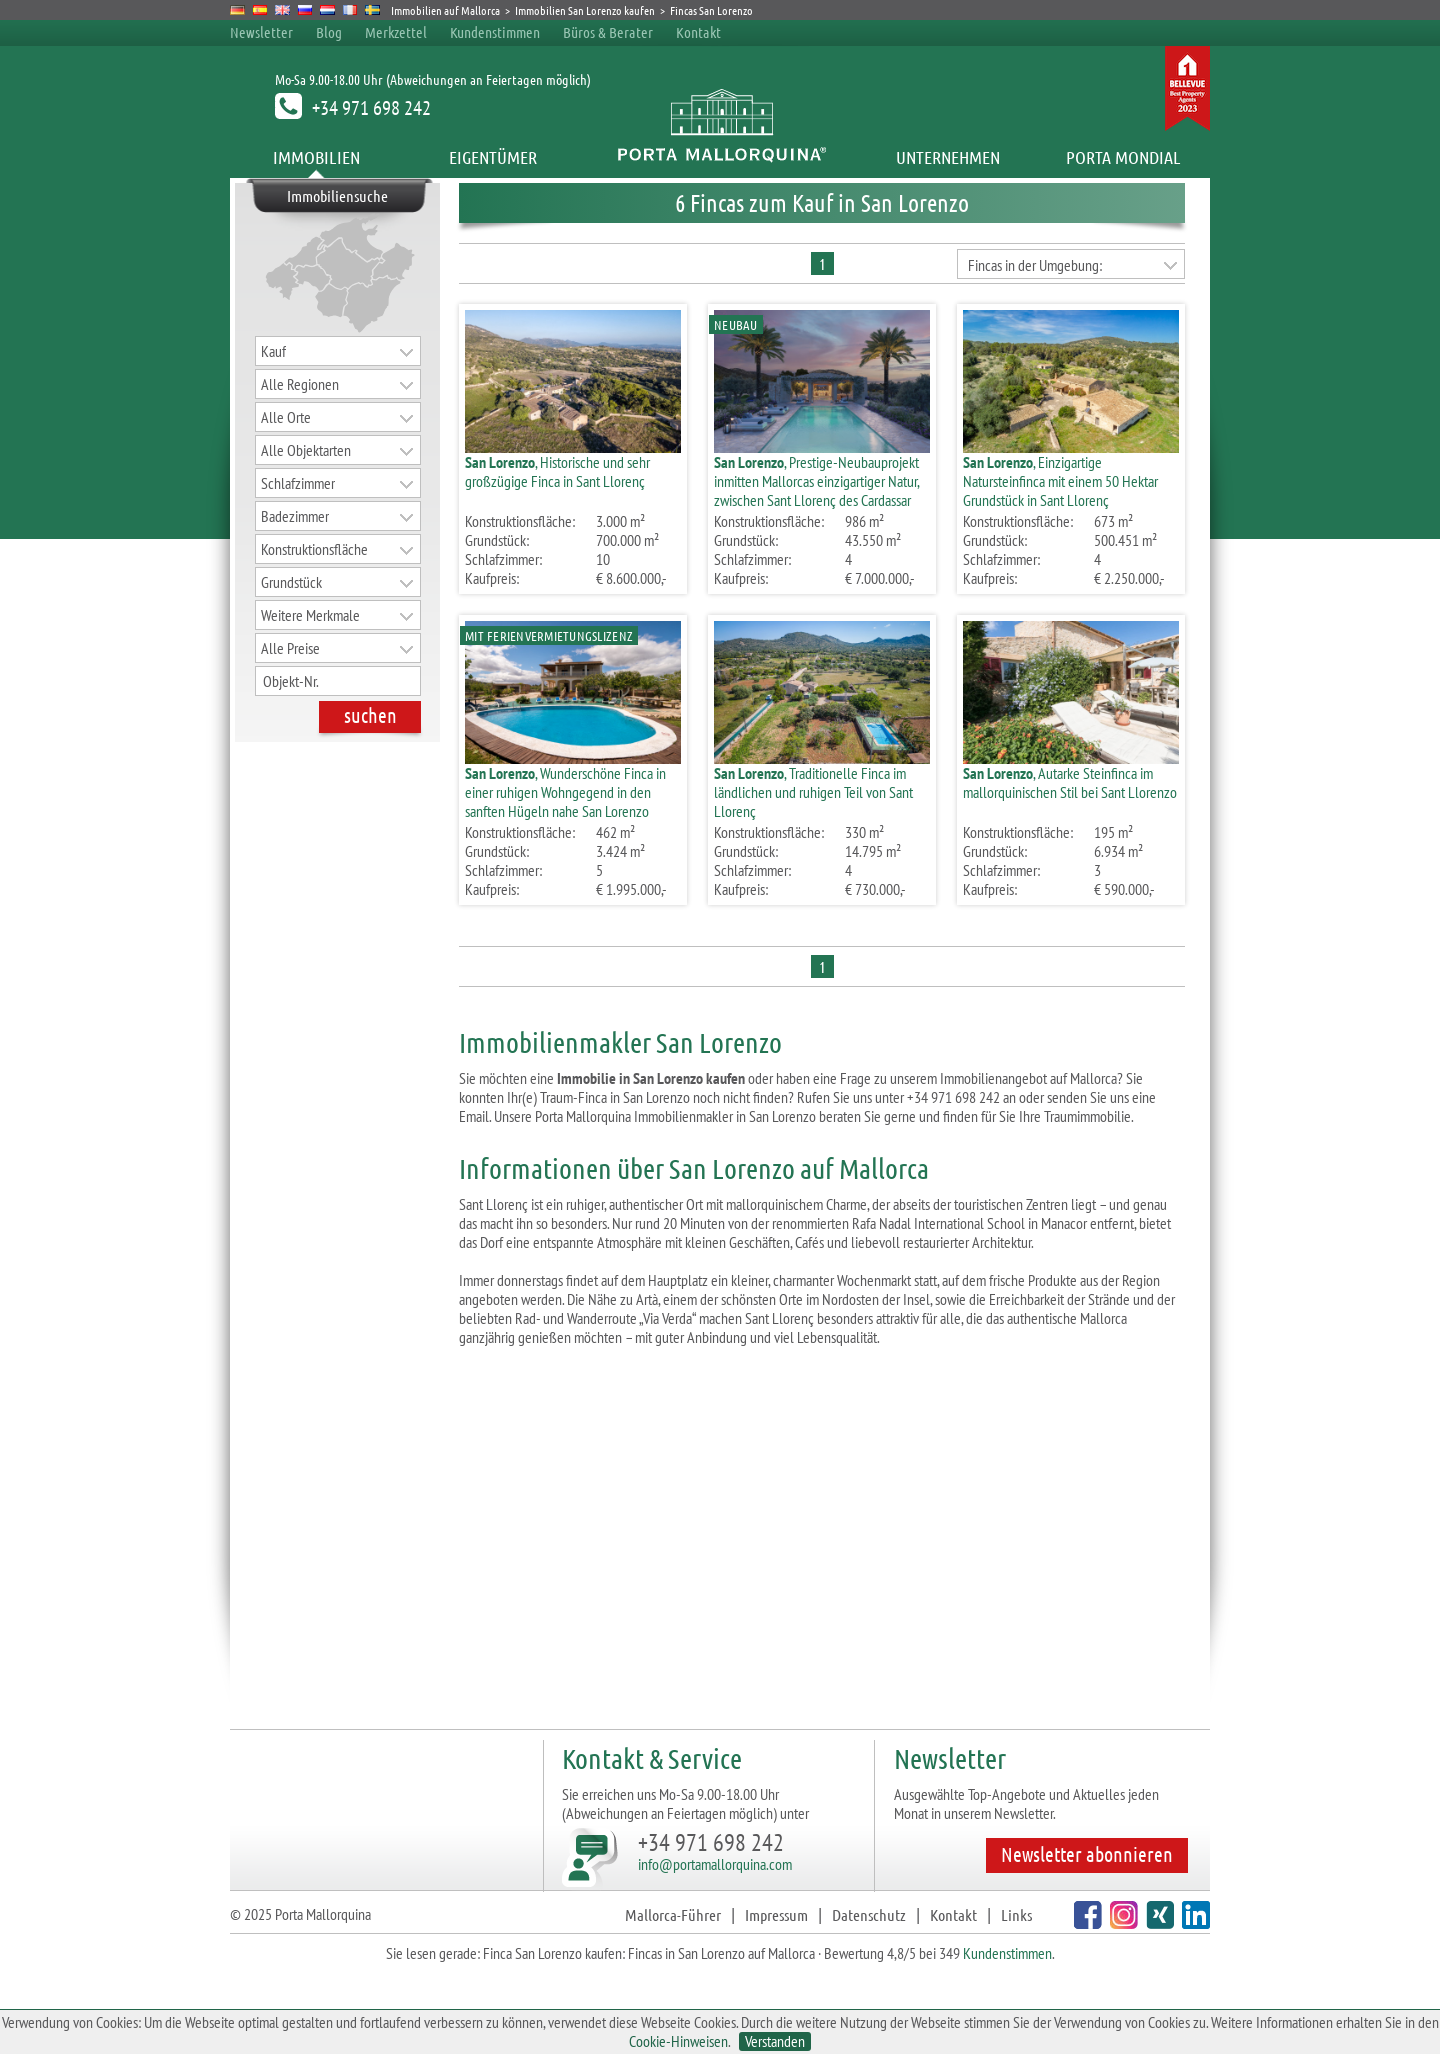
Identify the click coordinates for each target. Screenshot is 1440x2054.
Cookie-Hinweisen (678, 2041)
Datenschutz (869, 1914)
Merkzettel (396, 32)
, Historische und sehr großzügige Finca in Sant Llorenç (557, 471)
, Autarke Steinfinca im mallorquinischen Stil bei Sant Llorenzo (1070, 782)
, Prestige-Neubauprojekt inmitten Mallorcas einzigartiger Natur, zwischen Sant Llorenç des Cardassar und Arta (816, 490)
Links (1016, 1914)
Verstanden (775, 2041)
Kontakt (698, 32)
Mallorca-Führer (673, 1914)
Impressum (776, 1914)
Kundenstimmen (495, 32)
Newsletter (261, 32)
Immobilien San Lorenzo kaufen (585, 10)
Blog (329, 32)
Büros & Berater (608, 32)
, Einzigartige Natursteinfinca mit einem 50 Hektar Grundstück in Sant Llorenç (1060, 481)
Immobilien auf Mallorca (445, 10)
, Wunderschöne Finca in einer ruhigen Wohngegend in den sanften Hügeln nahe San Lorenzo (565, 792)
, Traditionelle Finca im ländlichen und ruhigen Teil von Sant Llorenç (813, 792)
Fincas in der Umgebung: (1035, 265)
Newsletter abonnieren (1087, 1854)
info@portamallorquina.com (715, 1864)
